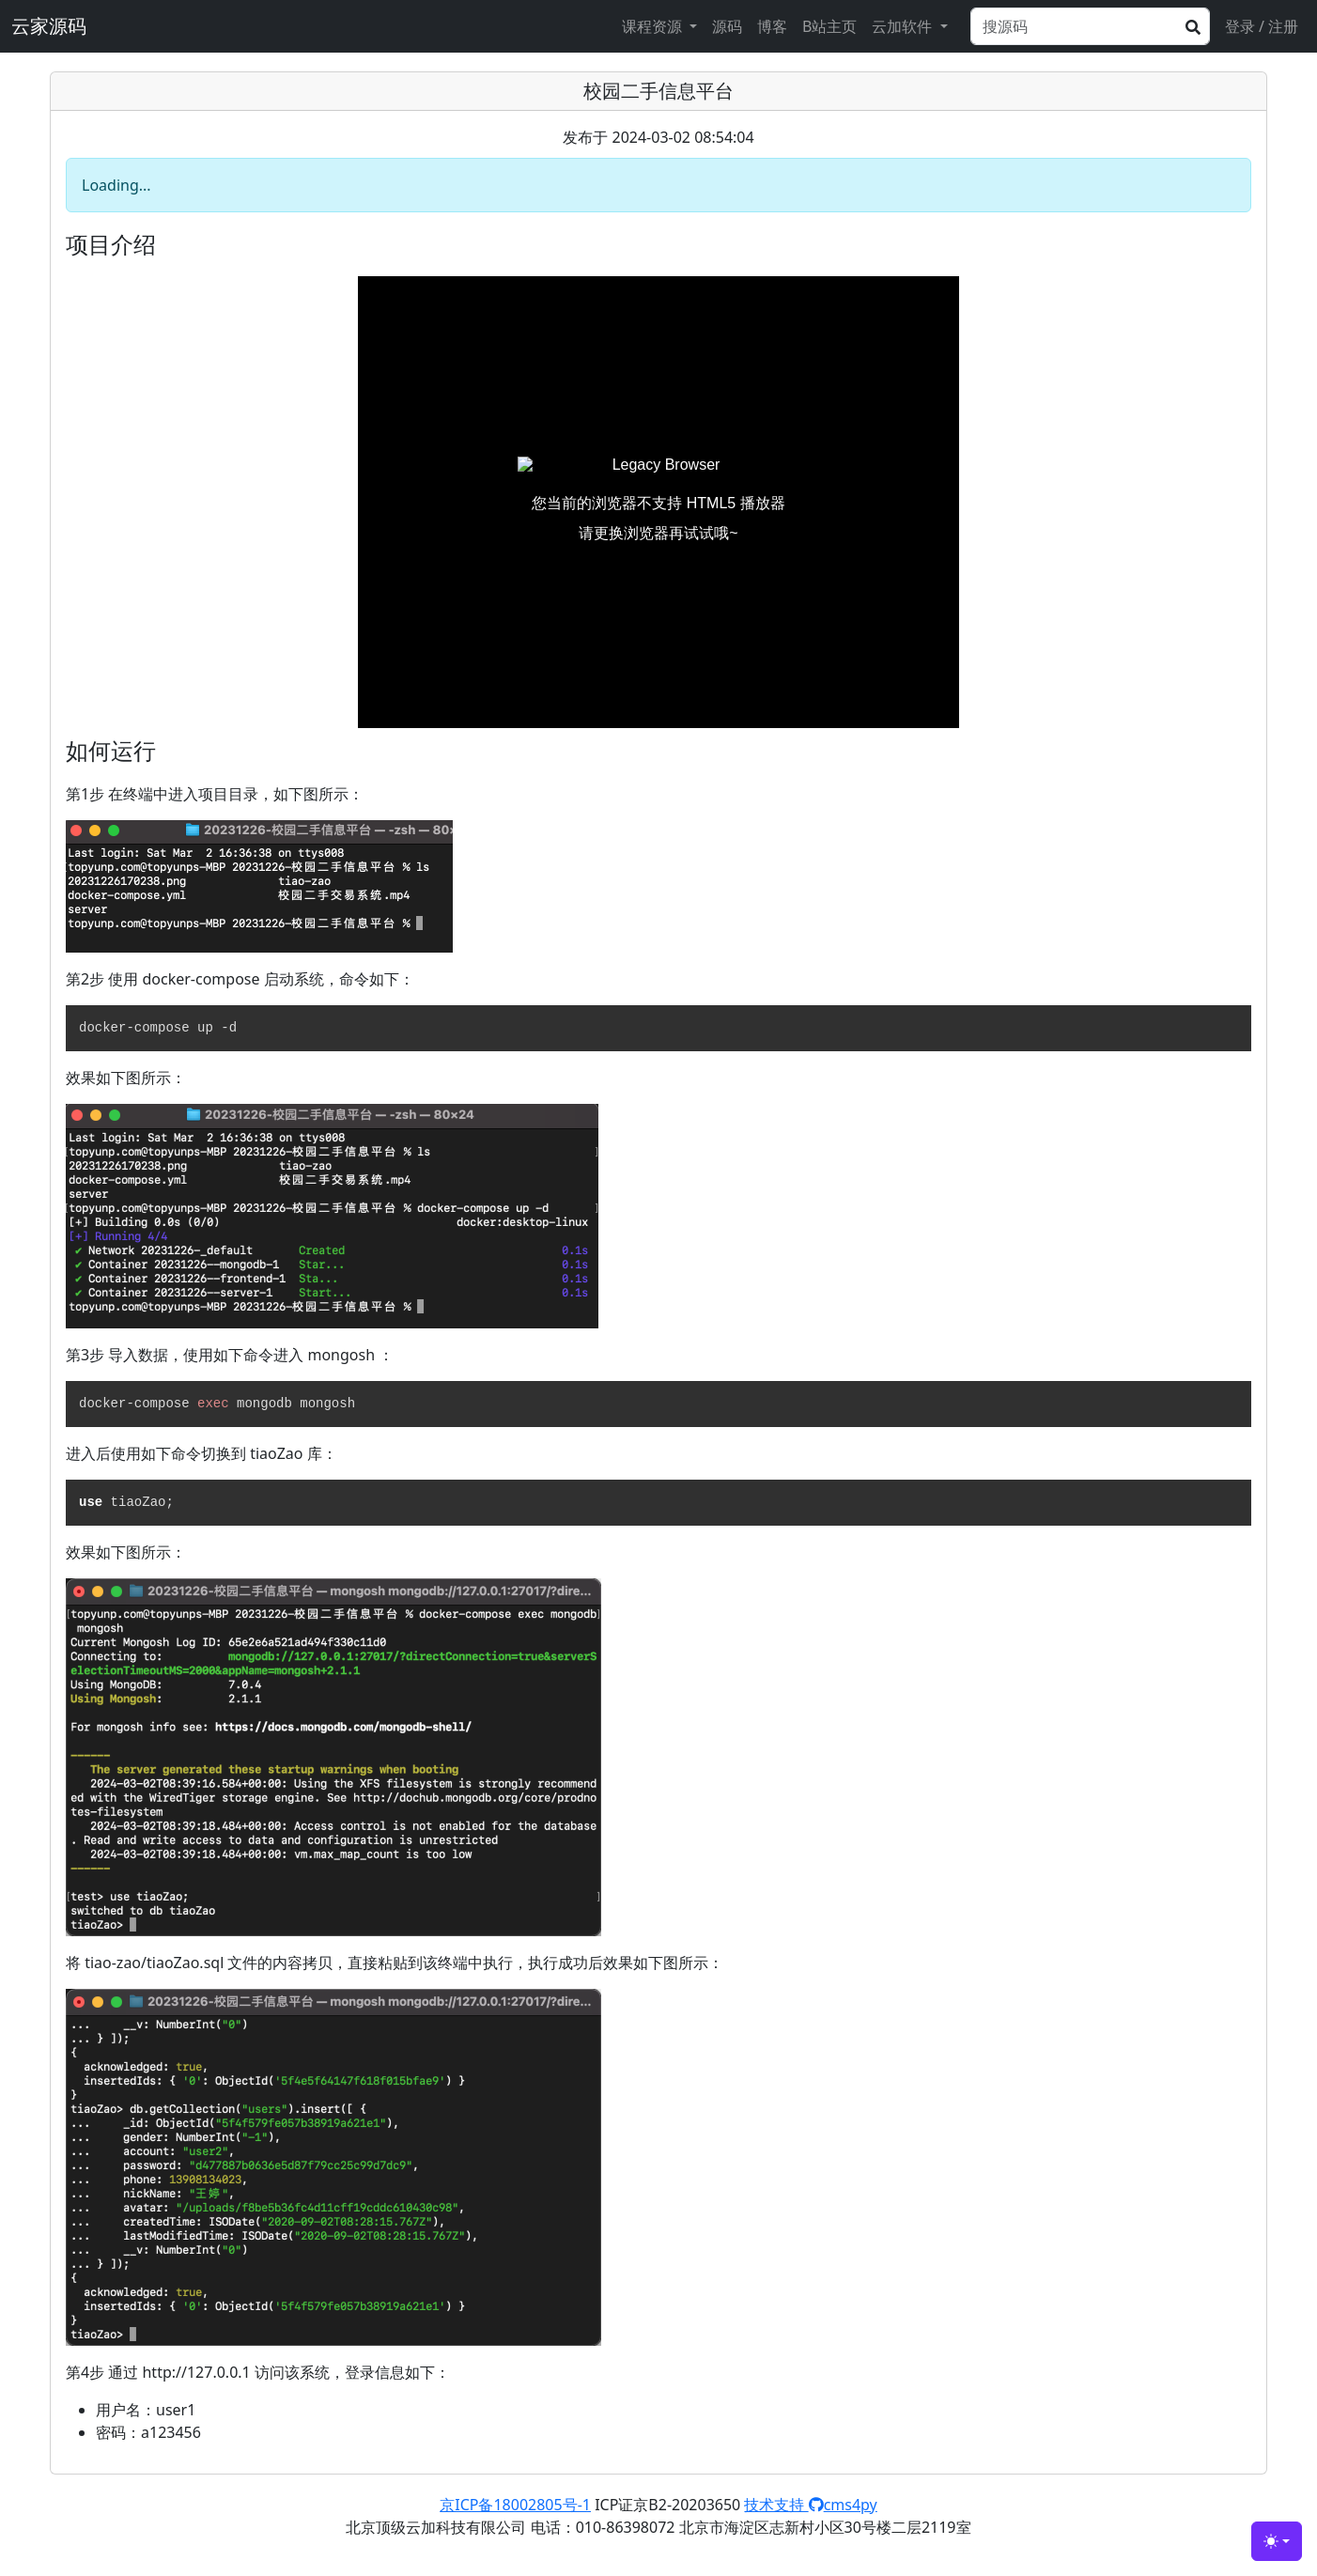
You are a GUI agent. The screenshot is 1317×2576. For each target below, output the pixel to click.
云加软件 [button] (904, 26)
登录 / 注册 (1261, 26)
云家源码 (48, 26)
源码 (727, 26)
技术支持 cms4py (810, 2504)
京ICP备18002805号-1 (515, 2504)
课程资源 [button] (654, 26)
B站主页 (829, 26)
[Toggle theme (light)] (1276, 2541)
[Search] (1090, 26)
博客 (772, 26)
